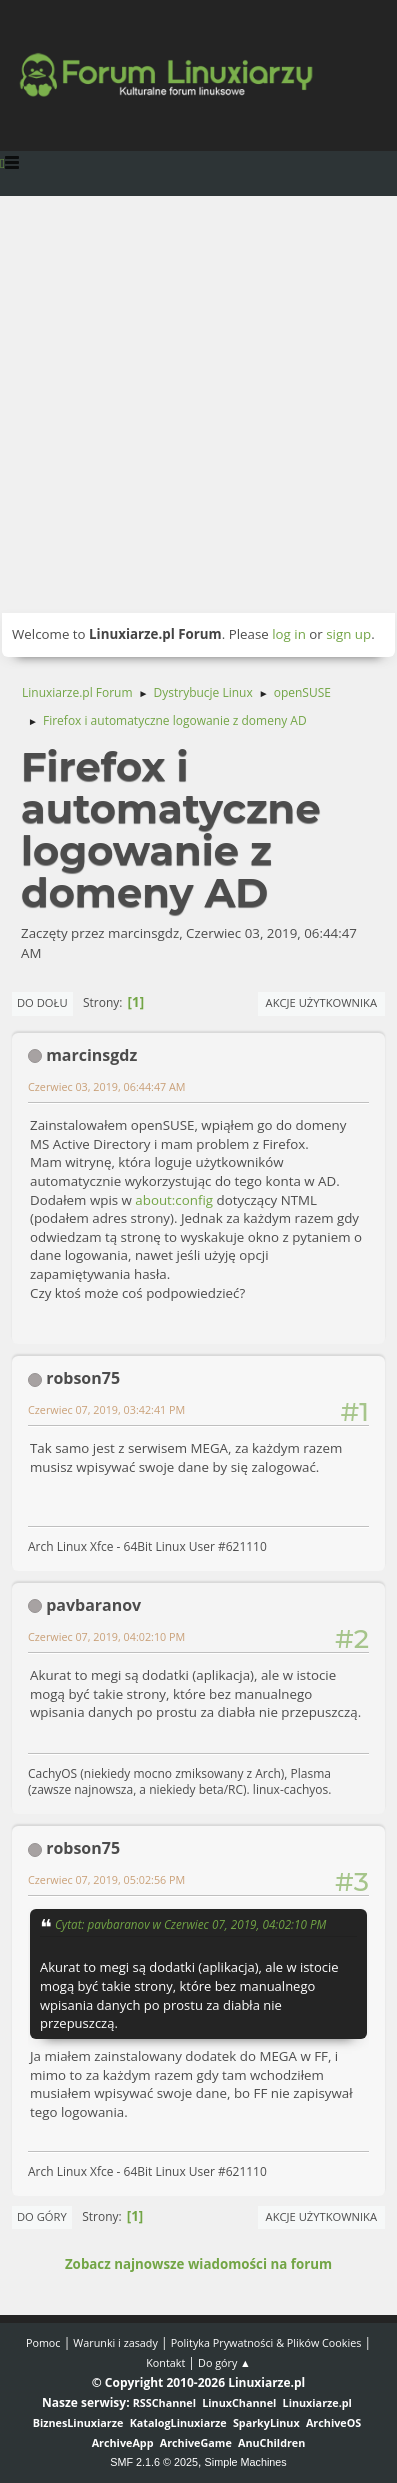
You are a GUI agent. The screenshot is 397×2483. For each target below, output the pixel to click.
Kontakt (165, 2362)
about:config (174, 1200)
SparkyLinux (266, 2422)
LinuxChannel (239, 2402)
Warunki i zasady (115, 2342)
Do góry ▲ (224, 2362)
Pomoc (43, 2342)
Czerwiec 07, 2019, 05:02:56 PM (106, 1879)
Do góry (42, 2216)
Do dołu (42, 1002)
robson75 (83, 1378)
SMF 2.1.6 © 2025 (154, 2462)
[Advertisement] (198, 404)
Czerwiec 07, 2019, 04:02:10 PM (106, 1636)
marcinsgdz (91, 1055)
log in (289, 634)
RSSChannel (164, 2402)
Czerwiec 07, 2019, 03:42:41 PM (106, 1409)
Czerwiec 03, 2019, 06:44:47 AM (107, 1086)
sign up (348, 634)
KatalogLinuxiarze (178, 2422)
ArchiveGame (196, 2442)
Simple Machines (246, 2462)
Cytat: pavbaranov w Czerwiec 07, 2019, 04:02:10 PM (190, 1924)
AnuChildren (271, 2442)
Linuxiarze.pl (317, 2402)
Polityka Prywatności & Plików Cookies (266, 2342)
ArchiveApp (123, 2442)
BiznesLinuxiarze (78, 2422)
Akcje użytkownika (321, 1002)
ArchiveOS (333, 2422)
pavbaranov (93, 1605)
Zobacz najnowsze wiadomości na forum (198, 2264)
